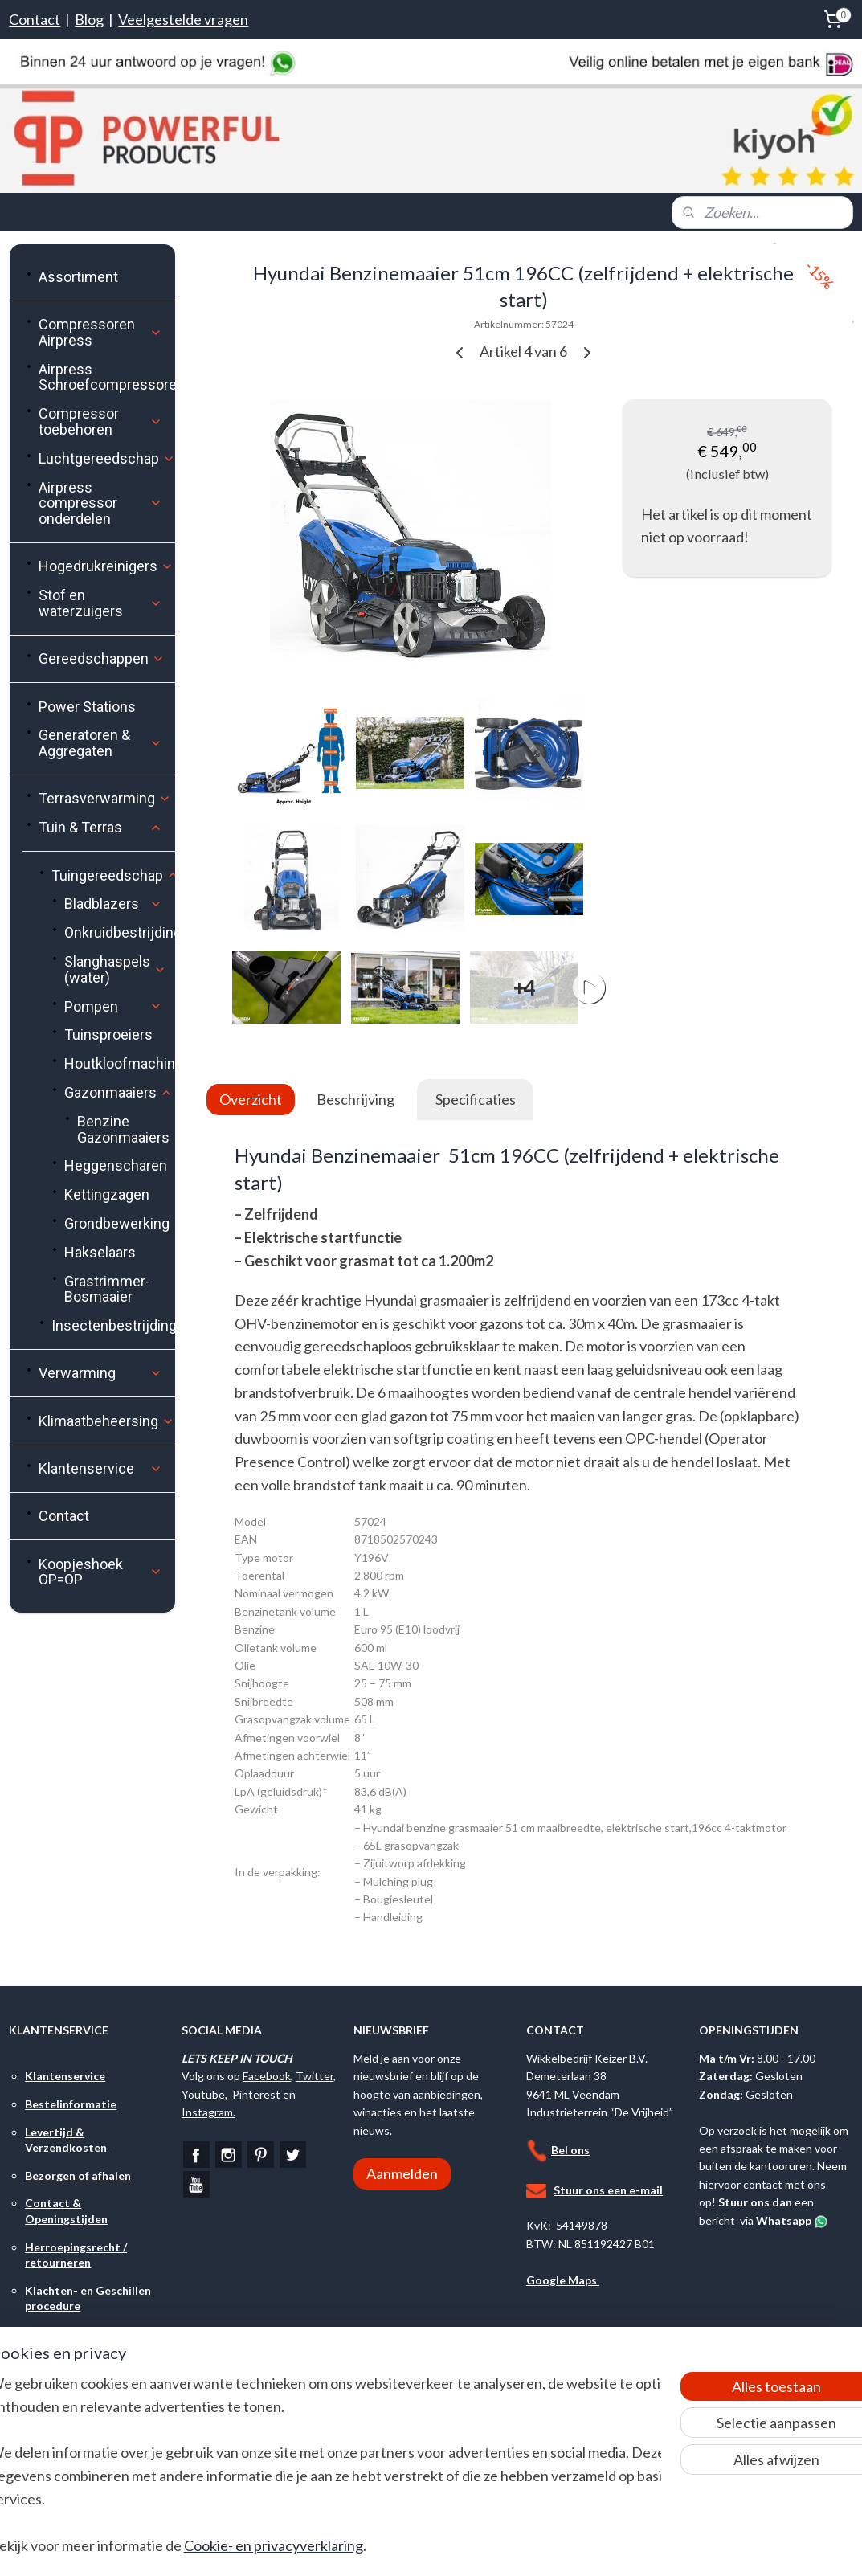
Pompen (112, 1006)
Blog (89, 19)
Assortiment (78, 276)
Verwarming (100, 1372)
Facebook (267, 2076)
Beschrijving (355, 1099)
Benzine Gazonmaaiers (123, 1129)
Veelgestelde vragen (183, 19)
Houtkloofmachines (119, 1063)
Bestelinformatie (70, 2104)
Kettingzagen (106, 1194)
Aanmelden (402, 2173)
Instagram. (208, 2112)
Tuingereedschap (112, 875)
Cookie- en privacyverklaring (303, 2545)
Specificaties (475, 1099)
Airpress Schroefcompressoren (106, 377)
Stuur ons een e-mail (608, 2190)
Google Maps (562, 2280)
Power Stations (87, 706)
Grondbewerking (117, 1223)
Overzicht (250, 1099)
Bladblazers (112, 903)
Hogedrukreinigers (106, 566)
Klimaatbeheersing (106, 1421)
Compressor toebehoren (100, 421)
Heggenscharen (115, 1165)
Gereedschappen (102, 658)
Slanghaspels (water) (115, 969)
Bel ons (570, 2150)
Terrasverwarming (105, 798)
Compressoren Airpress (100, 332)
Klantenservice (100, 1468)
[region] (325, 2474)
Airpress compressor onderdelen (100, 503)
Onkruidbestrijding (119, 932)
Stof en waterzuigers (100, 603)
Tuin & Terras (100, 827)
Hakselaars (100, 1252)
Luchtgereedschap (106, 458)
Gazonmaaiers (118, 1092)
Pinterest (256, 2094)
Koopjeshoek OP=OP (100, 1572)
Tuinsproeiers (108, 1034)
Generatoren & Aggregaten (100, 742)
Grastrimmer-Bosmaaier (107, 1289)
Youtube (203, 2094)
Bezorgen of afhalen (78, 2175)
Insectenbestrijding (112, 1325)
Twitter (314, 2076)
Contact (34, 19)
